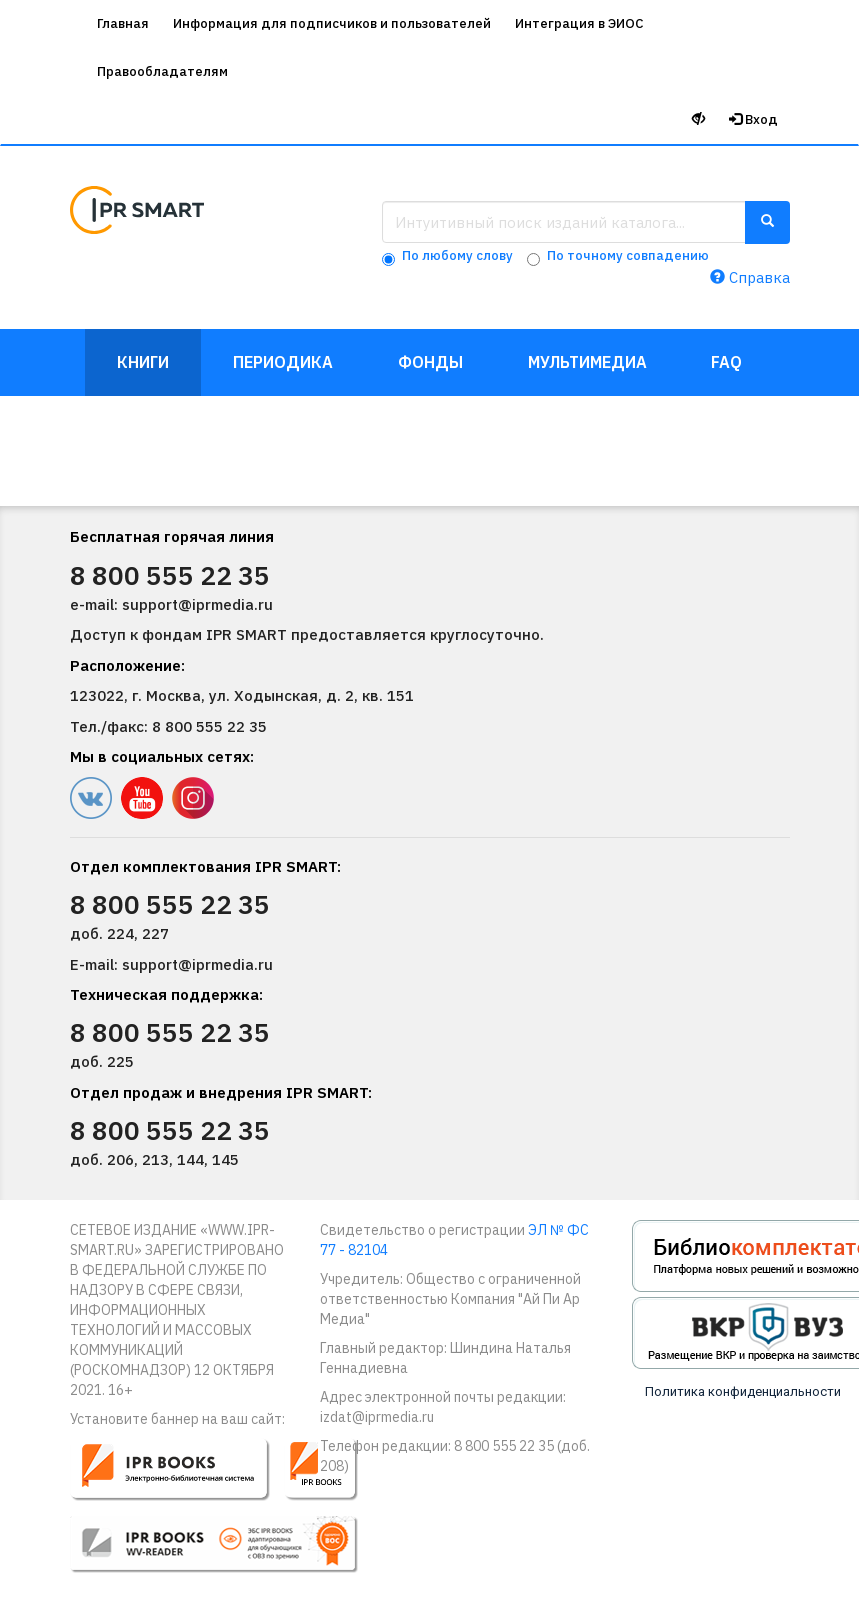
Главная (123, 23)
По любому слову (457, 255)
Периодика (283, 362)
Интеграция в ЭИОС (579, 23)
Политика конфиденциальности (743, 1391)
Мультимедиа (587, 362)
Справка (750, 277)
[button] (227, 1514)
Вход (753, 119)
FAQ (726, 362)
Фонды (430, 362)
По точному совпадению (628, 255)
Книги (143, 362)
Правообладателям (162, 71)
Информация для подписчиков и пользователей (332, 23)
